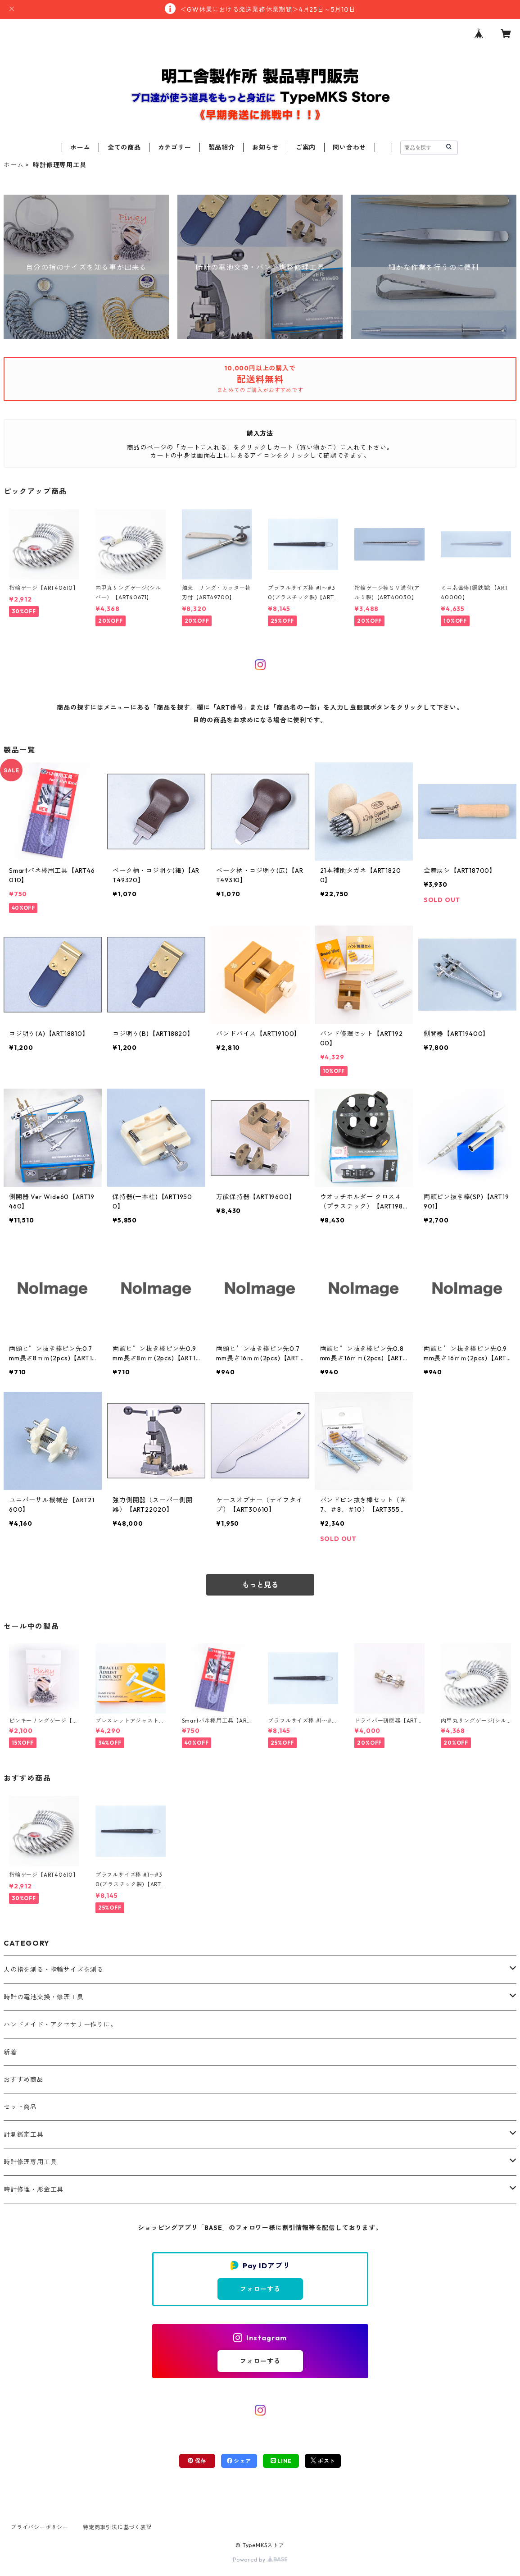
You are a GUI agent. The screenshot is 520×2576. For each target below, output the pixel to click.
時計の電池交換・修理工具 (44, 1997)
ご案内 (306, 147)
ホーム (80, 147)
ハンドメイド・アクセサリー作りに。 (60, 2024)
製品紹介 (221, 147)
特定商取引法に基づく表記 (117, 2527)
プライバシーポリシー (39, 2527)
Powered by (260, 2559)
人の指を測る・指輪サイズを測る (54, 1969)
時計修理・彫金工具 (33, 2189)
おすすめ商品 (24, 2079)
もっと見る (260, 1584)
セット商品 (20, 2107)
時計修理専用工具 (30, 2162)
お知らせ (265, 147)
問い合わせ (349, 147)
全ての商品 (124, 147)
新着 (10, 2052)
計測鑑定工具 (24, 2134)
